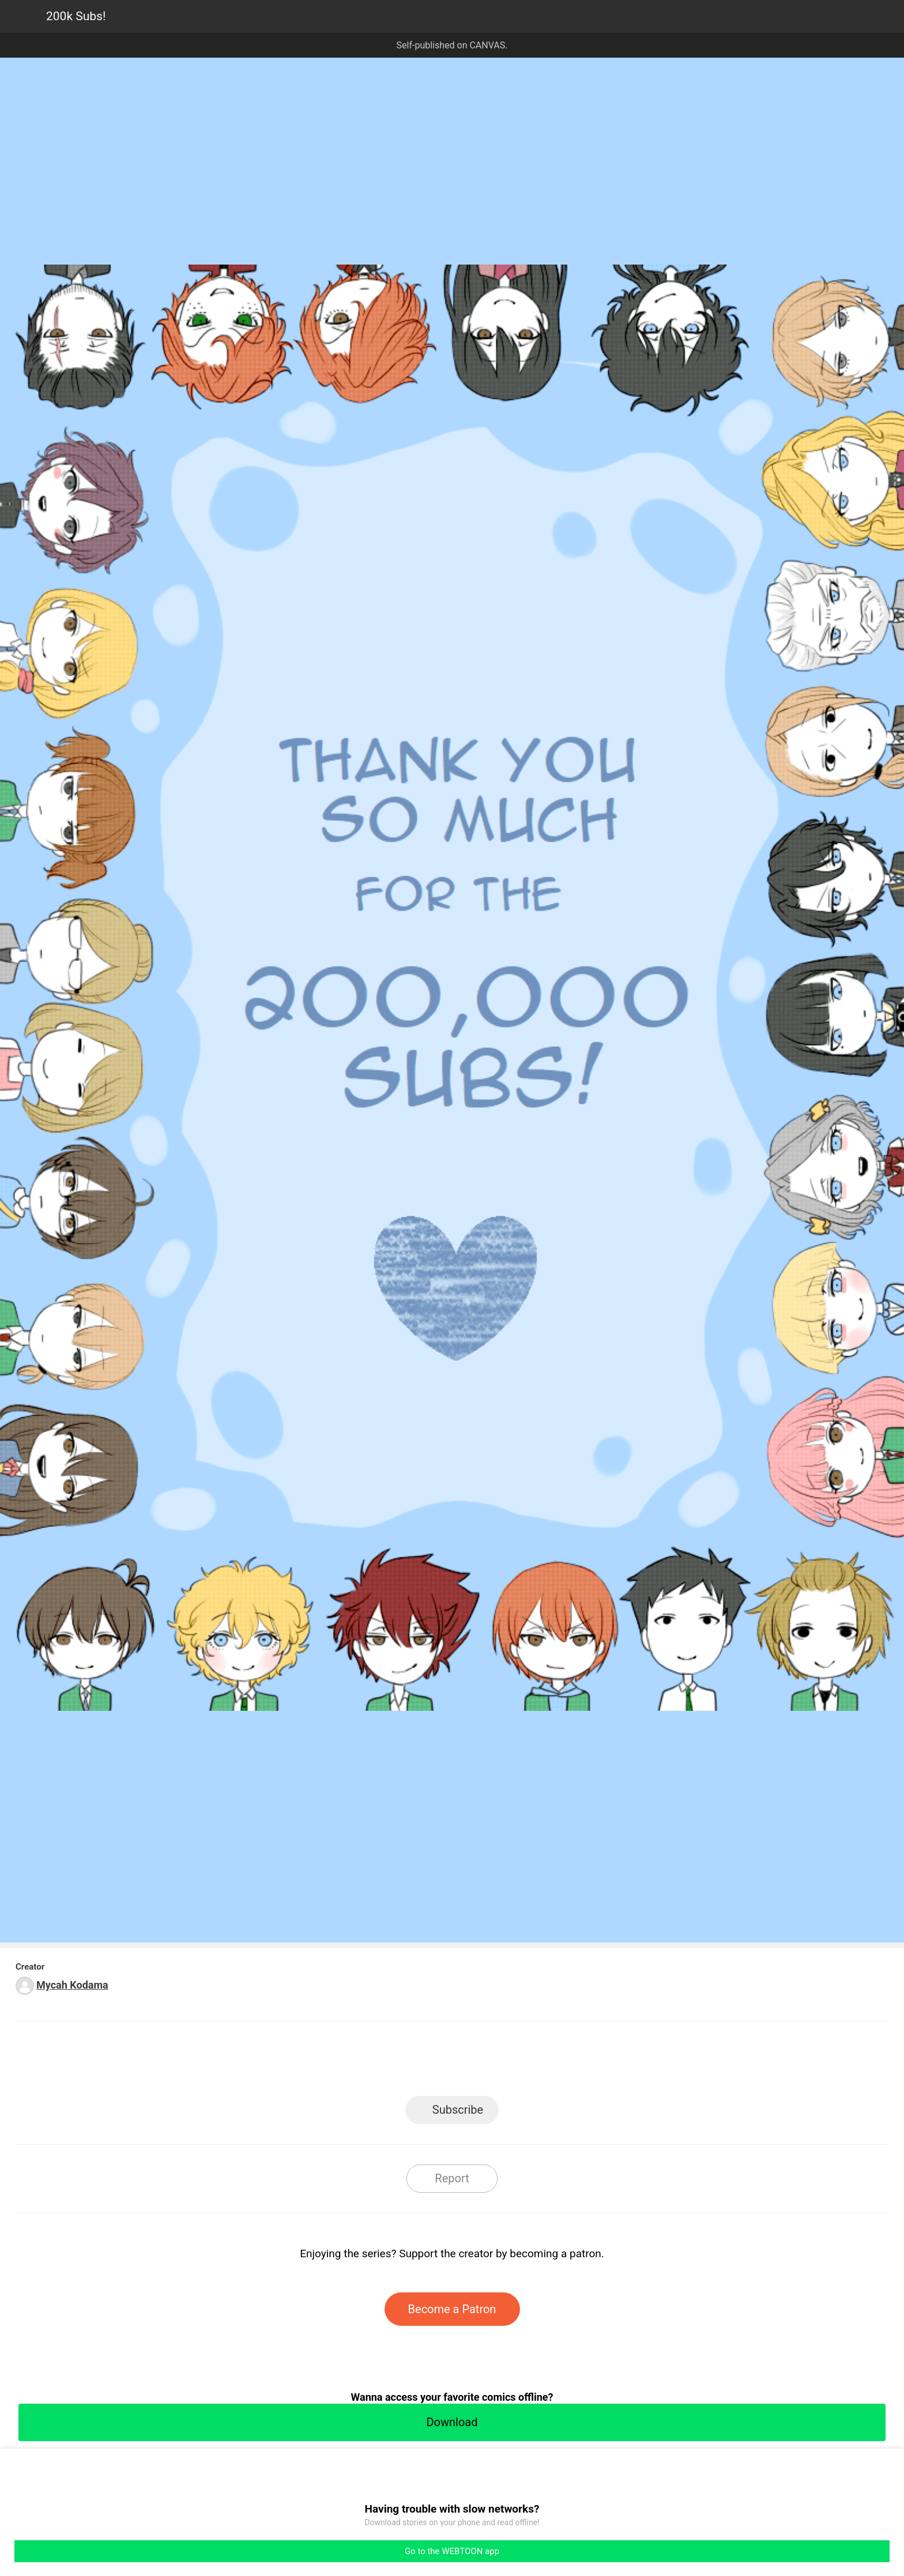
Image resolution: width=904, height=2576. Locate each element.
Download (451, 2422)
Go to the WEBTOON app (452, 2551)
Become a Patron (452, 2309)
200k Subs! (76, 16)
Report (452, 2178)
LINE (348, 2062)
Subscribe (457, 2110)
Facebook (400, 2062)
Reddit (556, 2062)
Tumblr (504, 2062)
